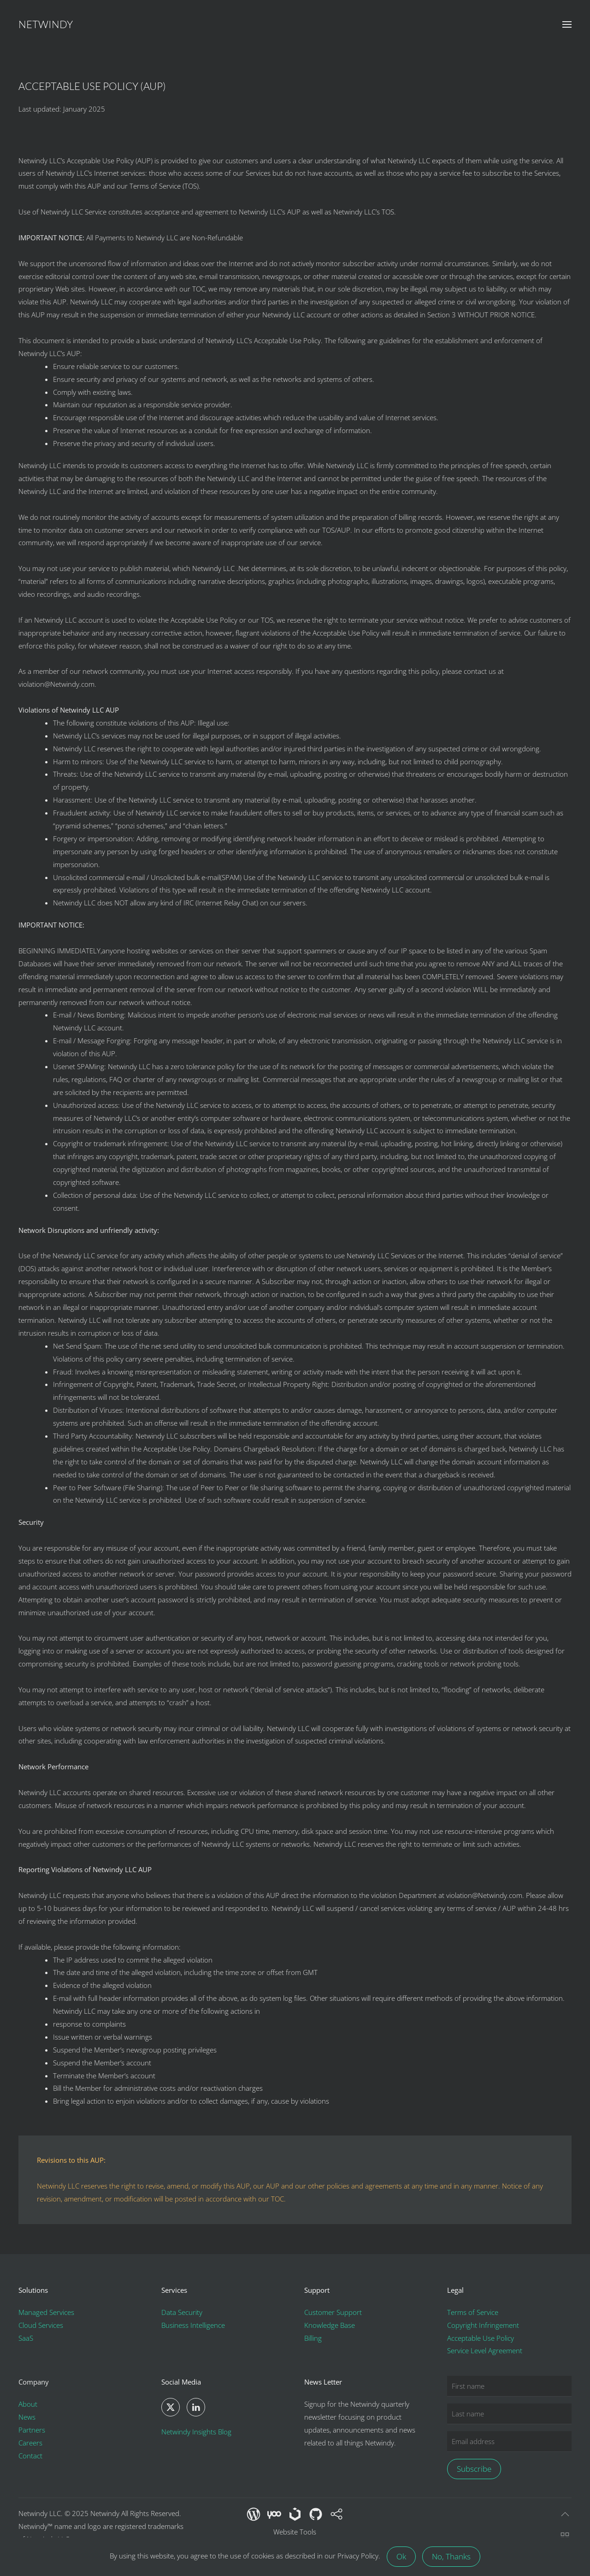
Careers (30, 2442)
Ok (401, 2556)
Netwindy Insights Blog (196, 2431)
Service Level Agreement (484, 2350)
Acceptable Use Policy (480, 2338)
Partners (31, 2429)
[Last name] (509, 2413)
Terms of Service (472, 2312)
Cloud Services (40, 2325)
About (27, 2404)
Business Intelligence (193, 2325)
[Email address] (509, 2441)
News (26, 2416)
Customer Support (333, 2312)
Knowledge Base (329, 2325)
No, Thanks (451, 2556)
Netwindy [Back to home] (45, 24)
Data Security (181, 2312)
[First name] (509, 2386)
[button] (567, 24)
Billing (313, 2338)
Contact (30, 2455)
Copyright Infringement (483, 2325)
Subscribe (474, 2468)
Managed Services (46, 2312)
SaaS (25, 2338)
